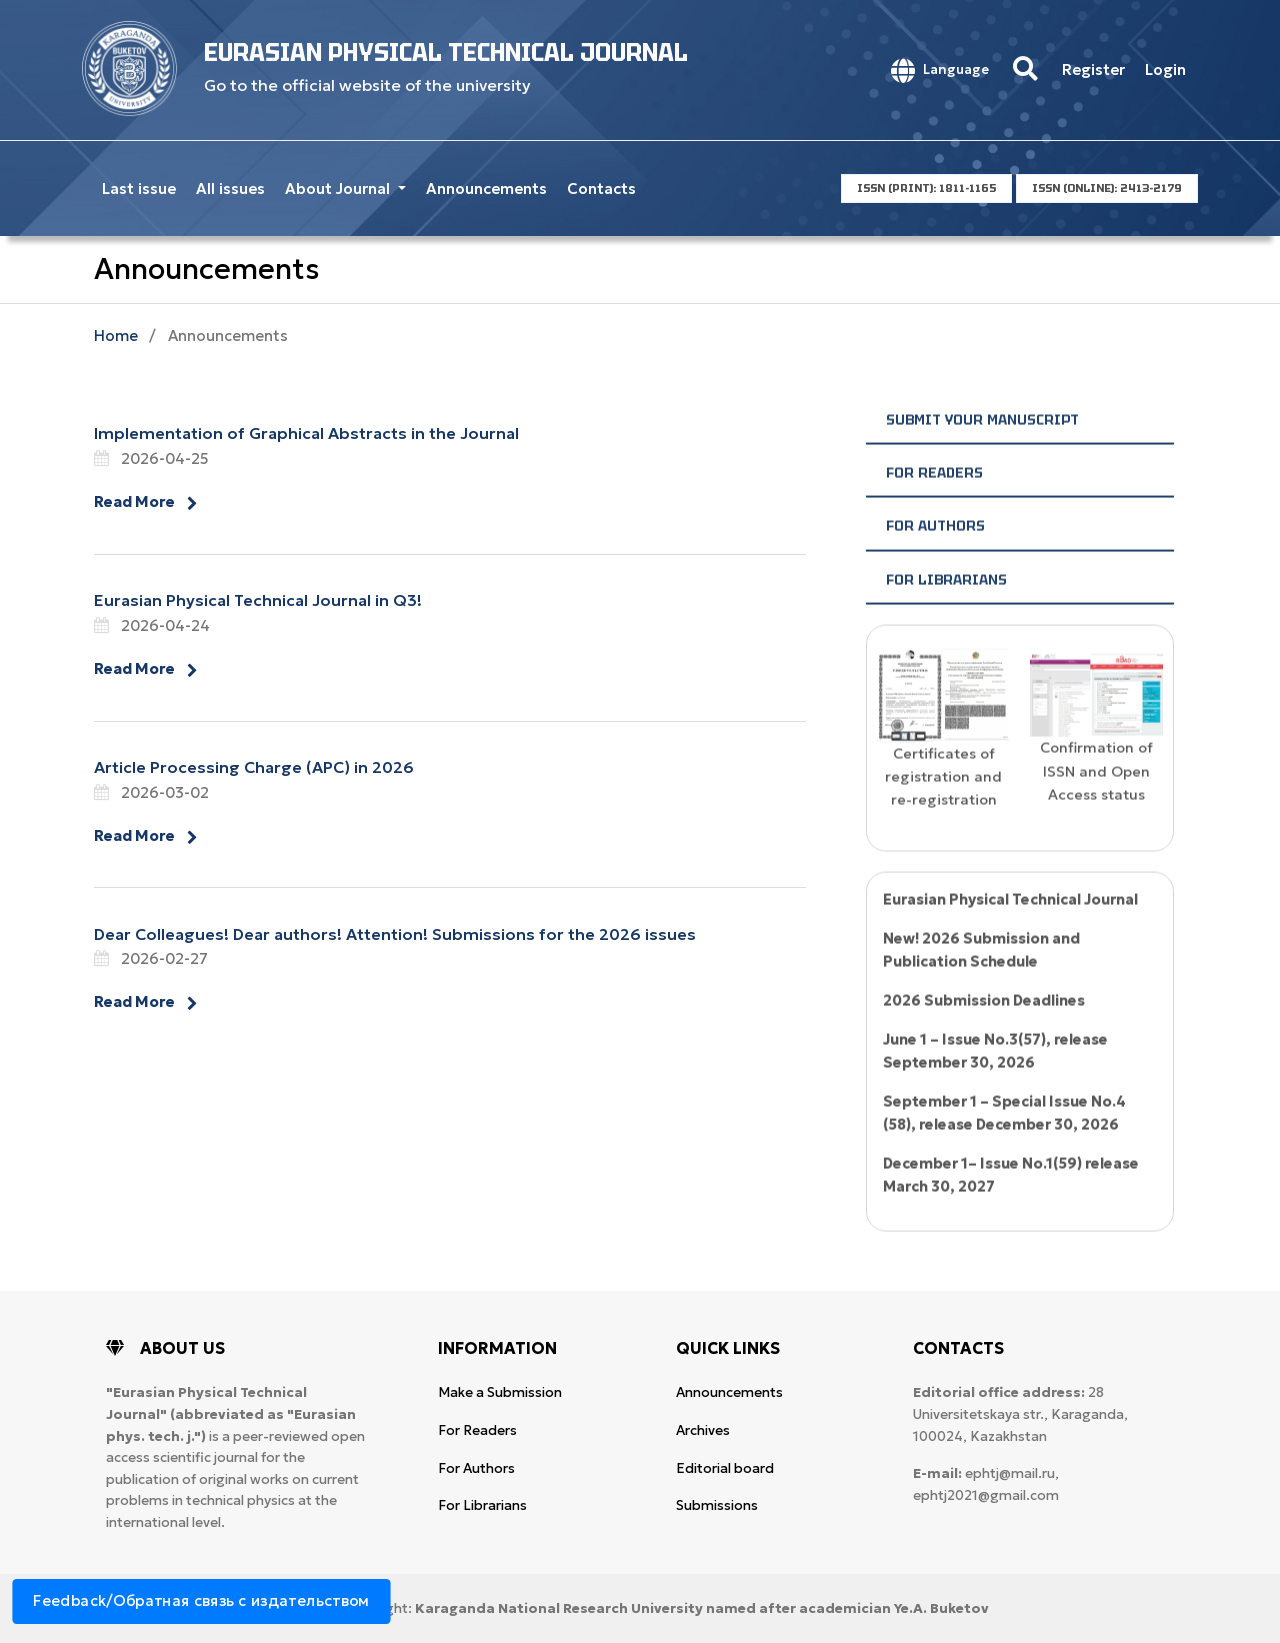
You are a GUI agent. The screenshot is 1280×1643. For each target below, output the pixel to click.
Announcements (486, 188)
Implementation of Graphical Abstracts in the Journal (306, 433)
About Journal (339, 188)
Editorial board (725, 1468)
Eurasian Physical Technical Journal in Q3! (258, 600)
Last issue (139, 188)
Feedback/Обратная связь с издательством (201, 1600)
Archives (703, 1430)
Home (116, 335)
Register (1093, 69)
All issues (230, 188)
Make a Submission (500, 1392)
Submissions (717, 1505)
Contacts (601, 188)
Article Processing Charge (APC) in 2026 (254, 767)
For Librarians (946, 611)
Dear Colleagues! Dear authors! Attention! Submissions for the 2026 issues (395, 934)
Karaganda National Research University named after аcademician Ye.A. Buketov (702, 1608)
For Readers (934, 504)
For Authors (935, 557)
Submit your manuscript (982, 451)
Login (1165, 69)
